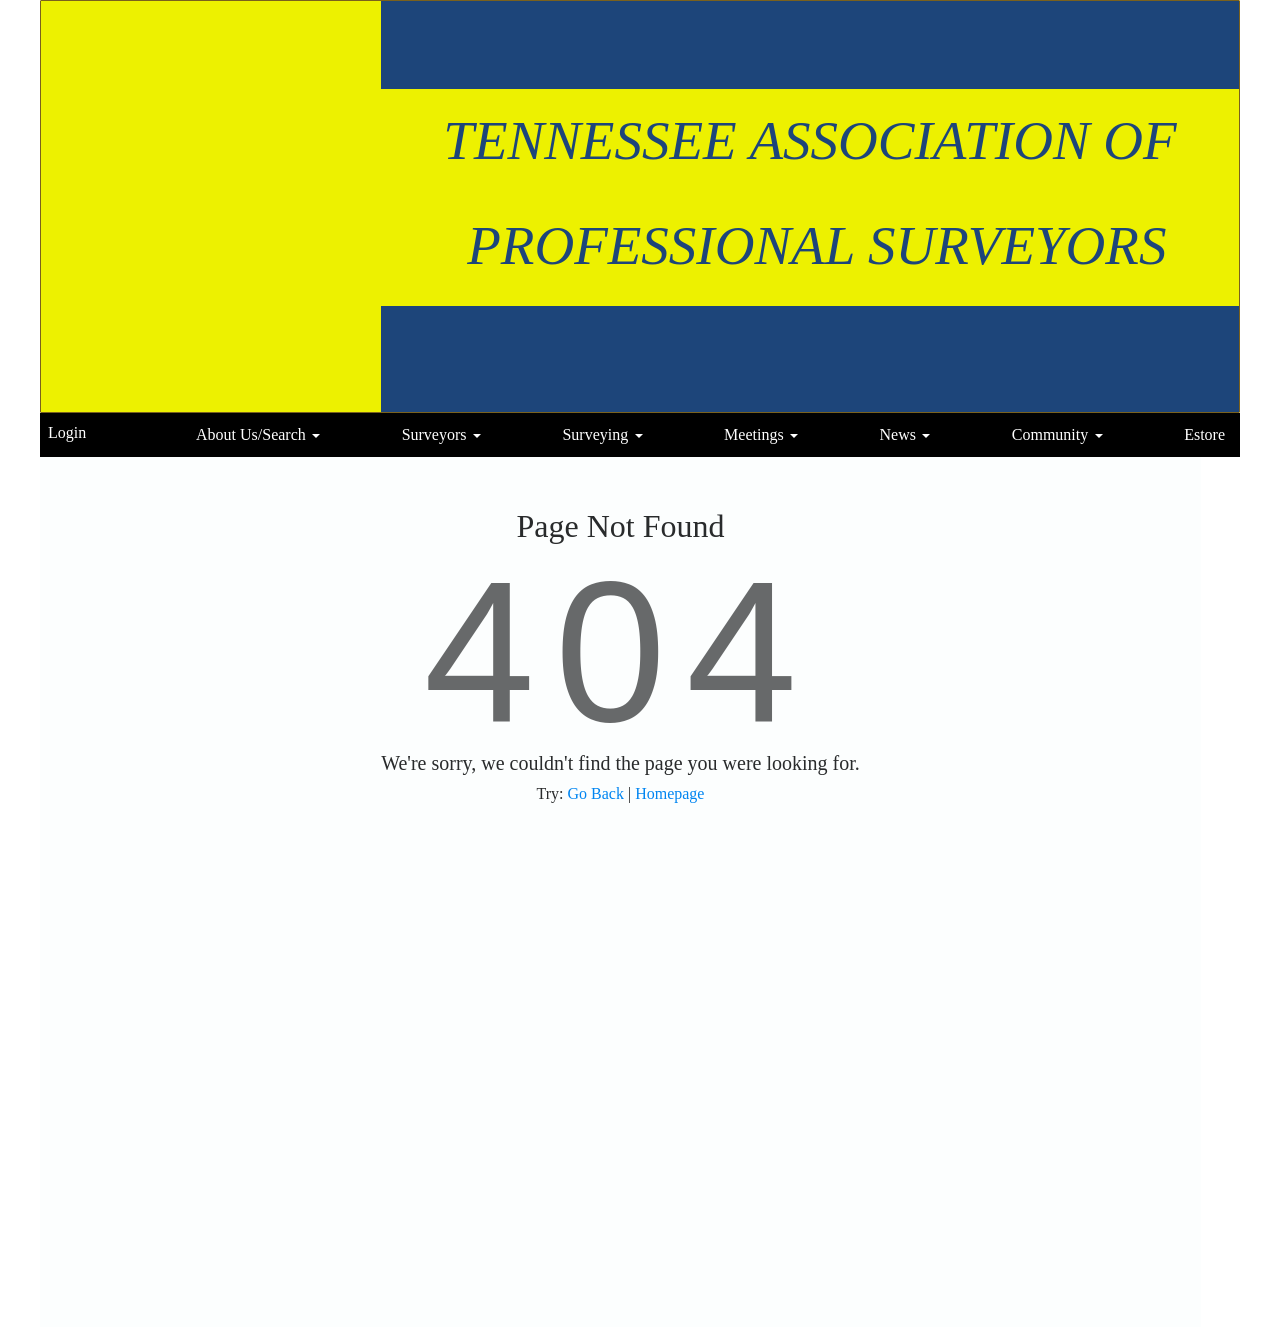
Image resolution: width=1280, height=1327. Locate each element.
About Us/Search (251, 434)
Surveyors (434, 434)
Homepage (669, 793)
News (897, 434)
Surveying (595, 434)
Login (67, 432)
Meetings (754, 434)
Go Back (596, 793)
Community (1050, 434)
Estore (1204, 434)
